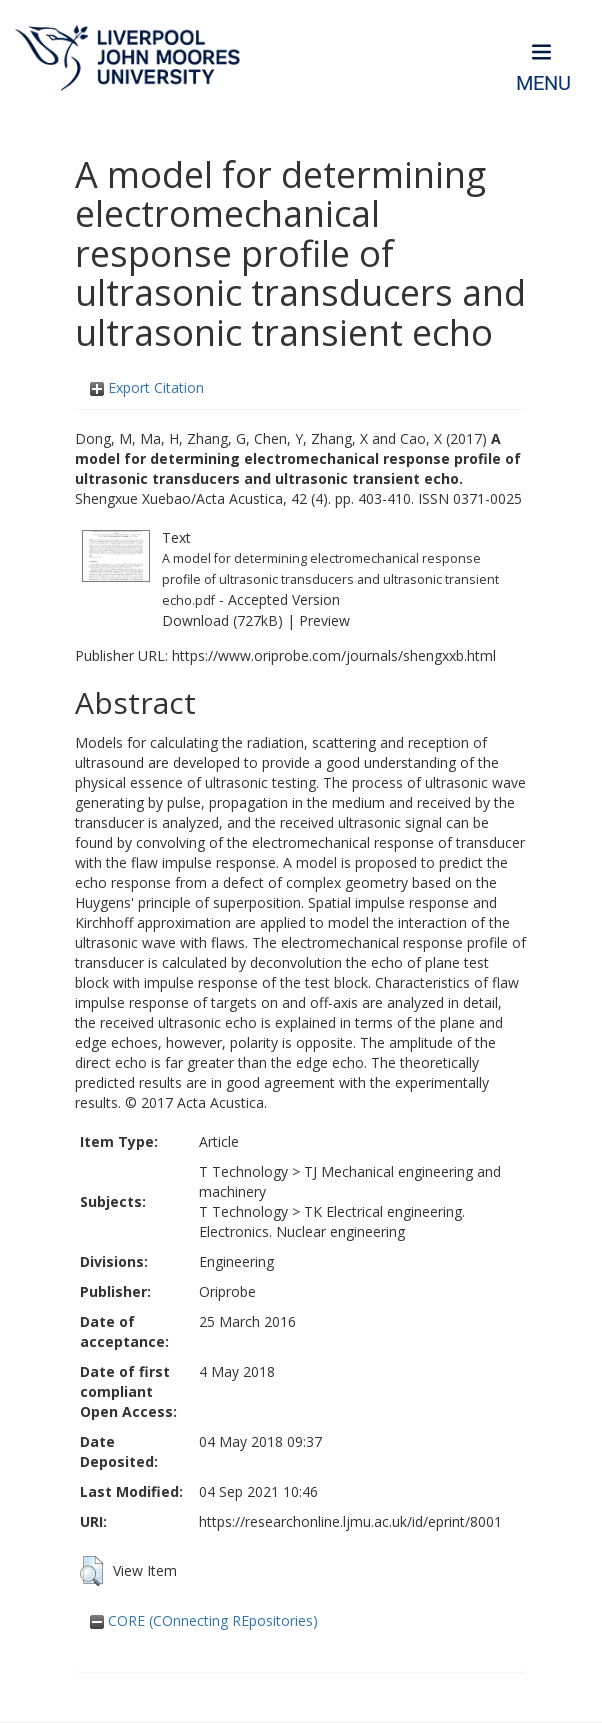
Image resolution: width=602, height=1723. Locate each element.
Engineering (236, 1261)
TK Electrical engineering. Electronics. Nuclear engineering (332, 1221)
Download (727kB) (222, 620)
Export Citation (147, 387)
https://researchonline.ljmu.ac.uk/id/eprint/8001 (350, 1521)
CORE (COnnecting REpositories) (204, 1620)
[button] (91, 1571)
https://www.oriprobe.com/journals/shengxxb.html (334, 655)
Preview (324, 620)
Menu (543, 83)
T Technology (243, 1171)
